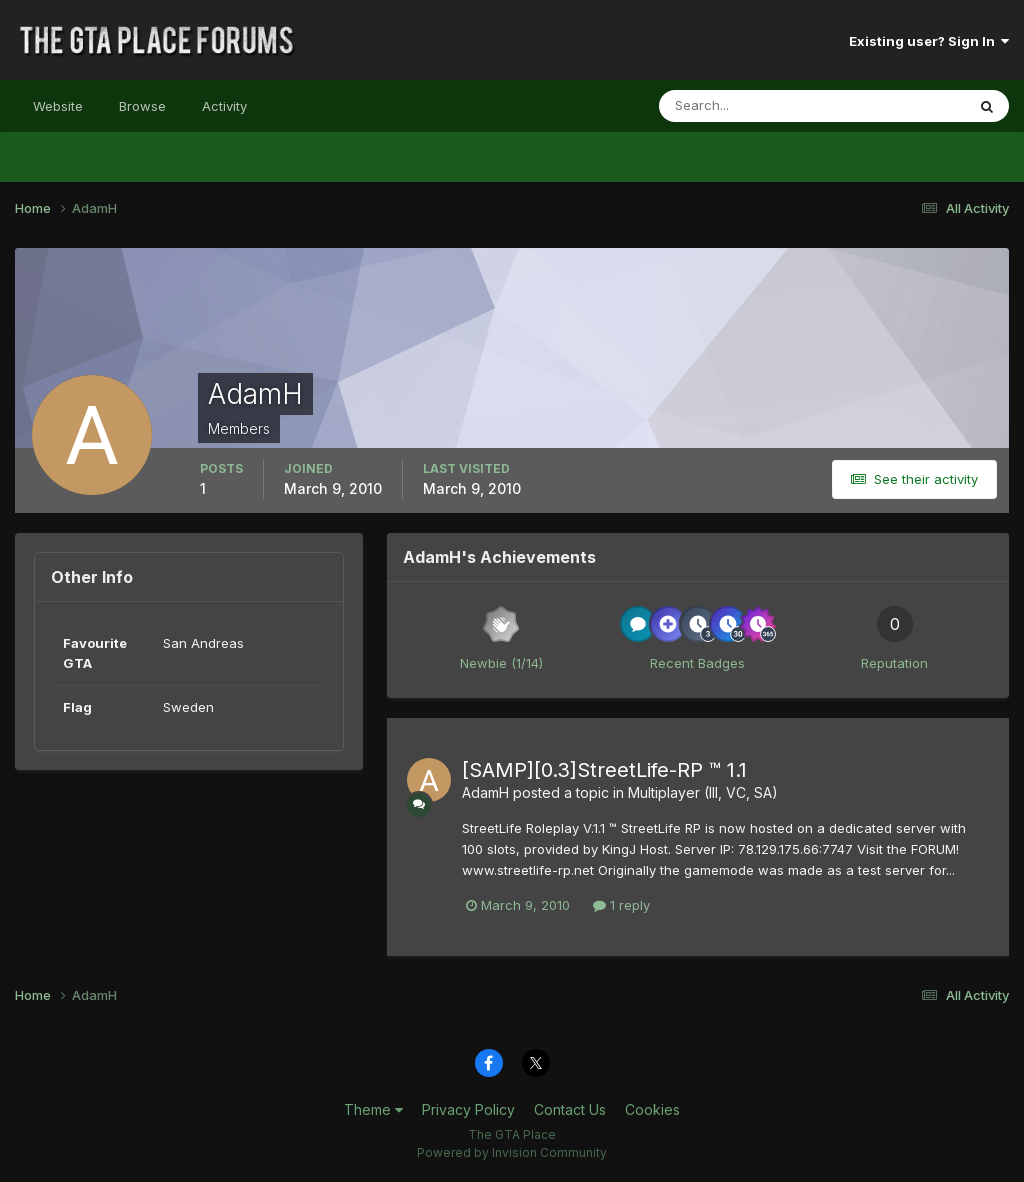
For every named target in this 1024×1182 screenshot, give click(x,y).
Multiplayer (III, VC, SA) (703, 792)
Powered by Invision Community (512, 1152)
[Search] (747, 106)
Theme (373, 1109)
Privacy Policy (468, 1109)
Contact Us (570, 1109)
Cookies (652, 1109)
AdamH (485, 792)
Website (58, 106)
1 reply (621, 905)
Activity (224, 106)
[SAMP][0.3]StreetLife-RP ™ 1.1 (604, 770)
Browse (142, 106)
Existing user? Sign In (929, 41)
